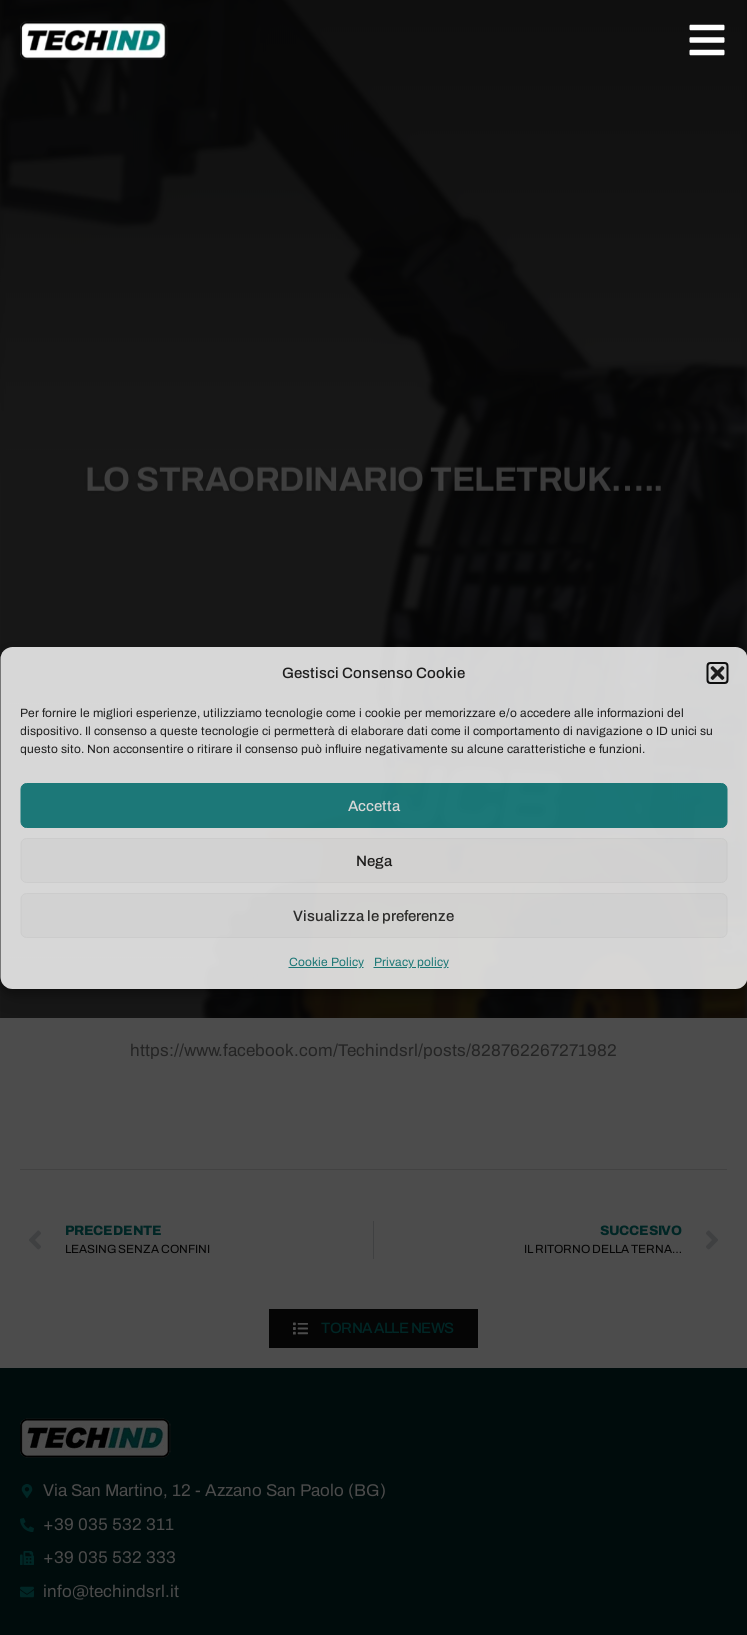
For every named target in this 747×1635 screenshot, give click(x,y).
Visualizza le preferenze (373, 916)
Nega (374, 861)
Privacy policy (411, 962)
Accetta (374, 806)
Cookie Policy (326, 962)
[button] (717, 673)
